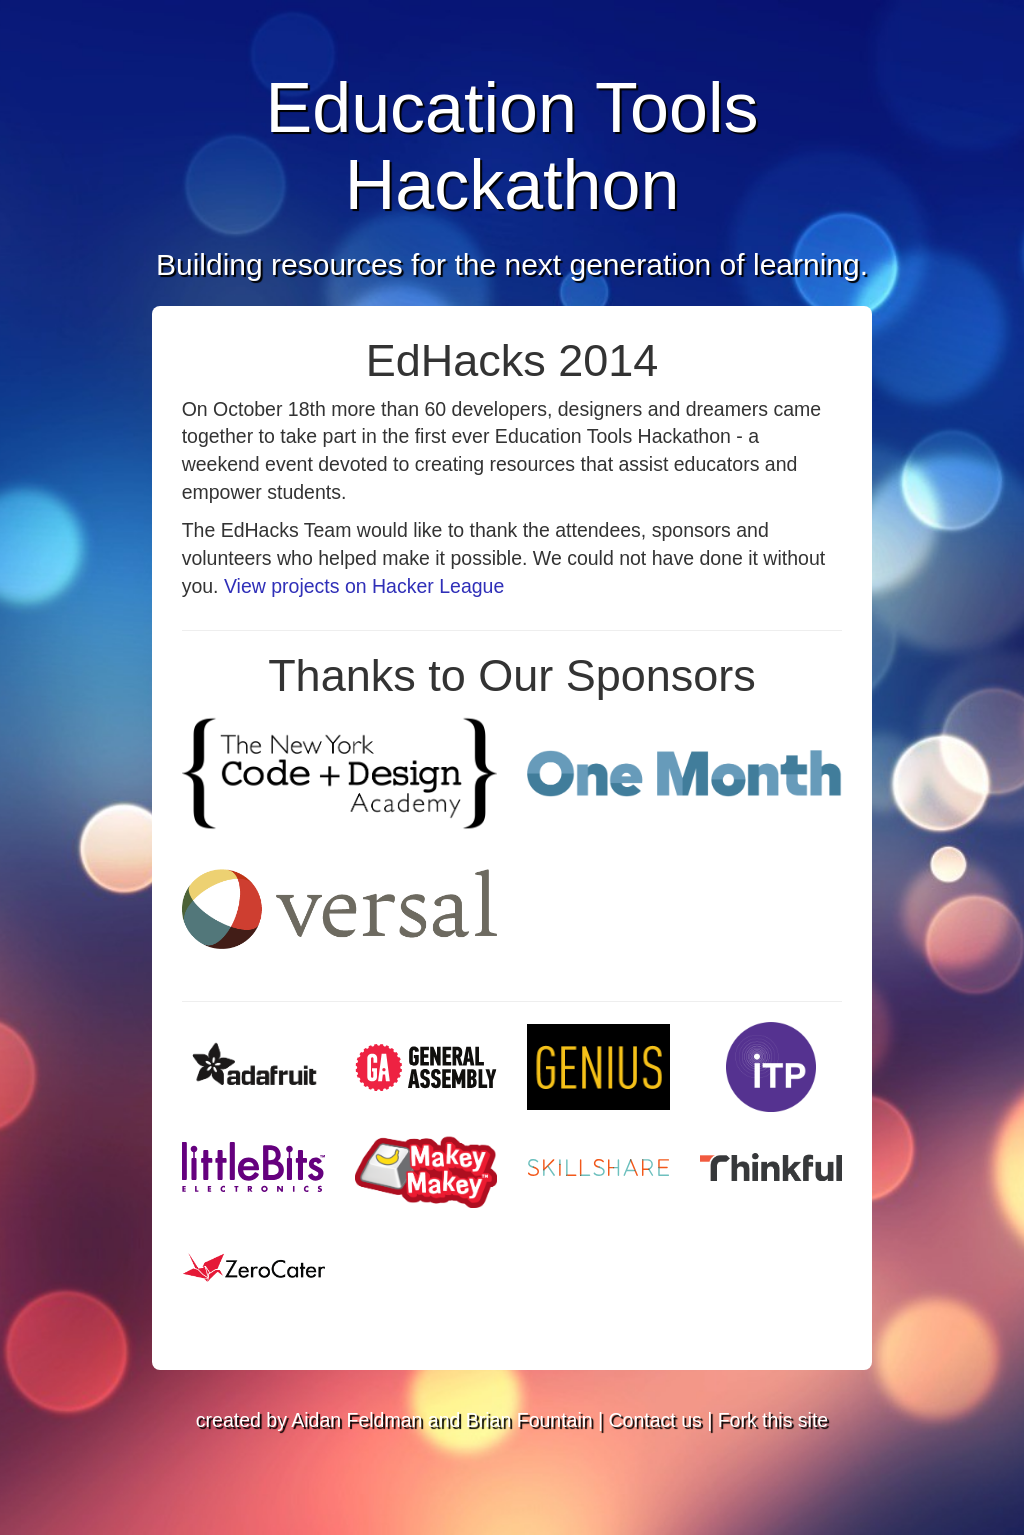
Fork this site (773, 1420)
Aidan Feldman (356, 1420)
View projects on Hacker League (364, 586)
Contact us (655, 1420)
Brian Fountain (529, 1420)
